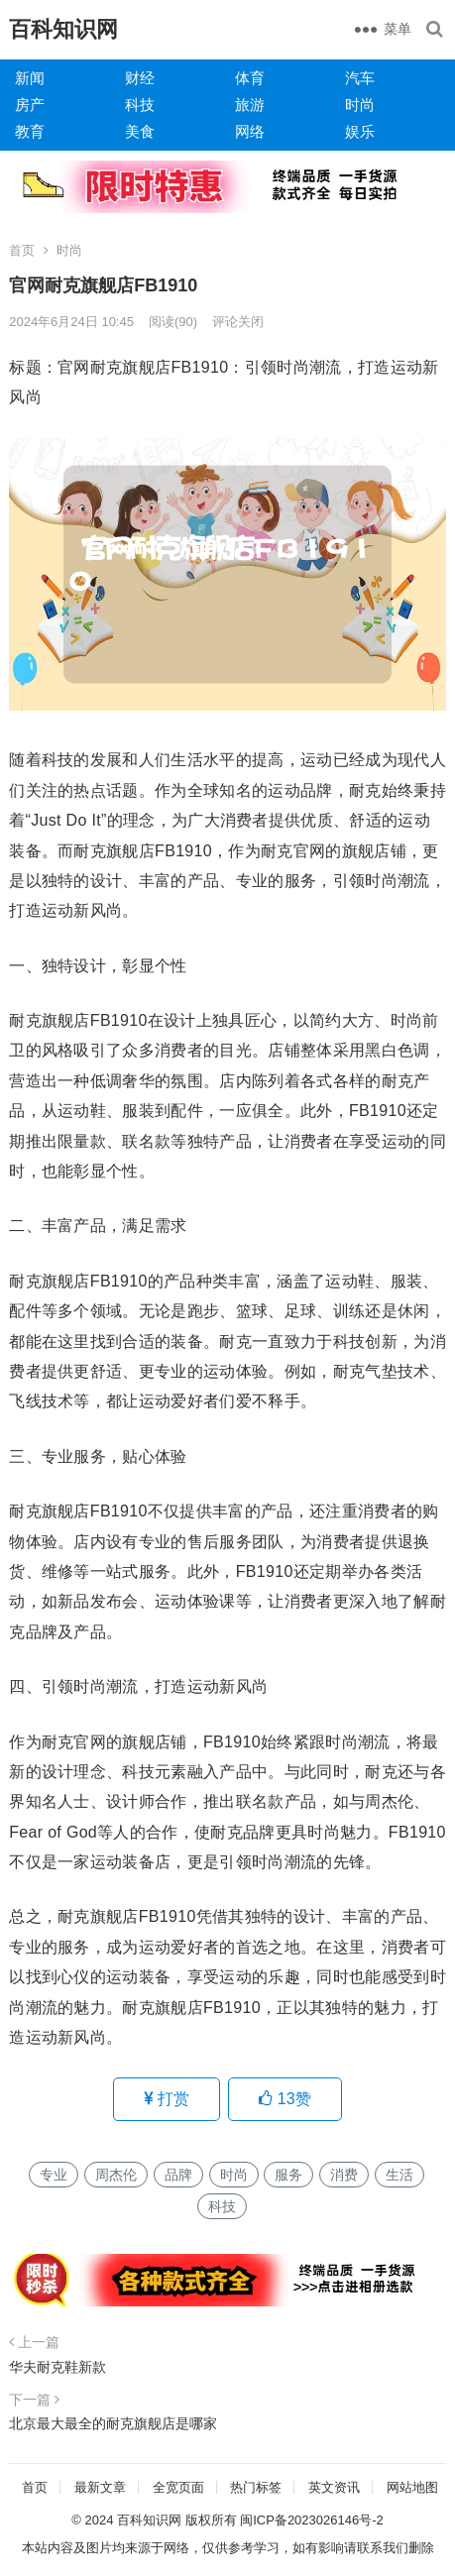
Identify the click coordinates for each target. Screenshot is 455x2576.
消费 (344, 2175)
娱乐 (360, 131)
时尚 (360, 104)
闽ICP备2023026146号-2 (312, 2520)
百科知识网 (63, 29)
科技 (140, 104)
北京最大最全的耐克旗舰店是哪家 (113, 2423)
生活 (399, 2175)
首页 (22, 250)
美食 (140, 131)
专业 (53, 2175)
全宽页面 (178, 2487)
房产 (30, 104)
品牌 (178, 2175)
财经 (140, 77)
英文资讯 (334, 2487)
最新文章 (100, 2487)
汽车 (360, 77)
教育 (30, 131)
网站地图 (412, 2487)
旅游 (250, 104)
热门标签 (256, 2487)
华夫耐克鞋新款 (57, 2367)
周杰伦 (116, 2175)
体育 (250, 77)
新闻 (30, 77)
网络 (250, 131)
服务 (288, 2175)
